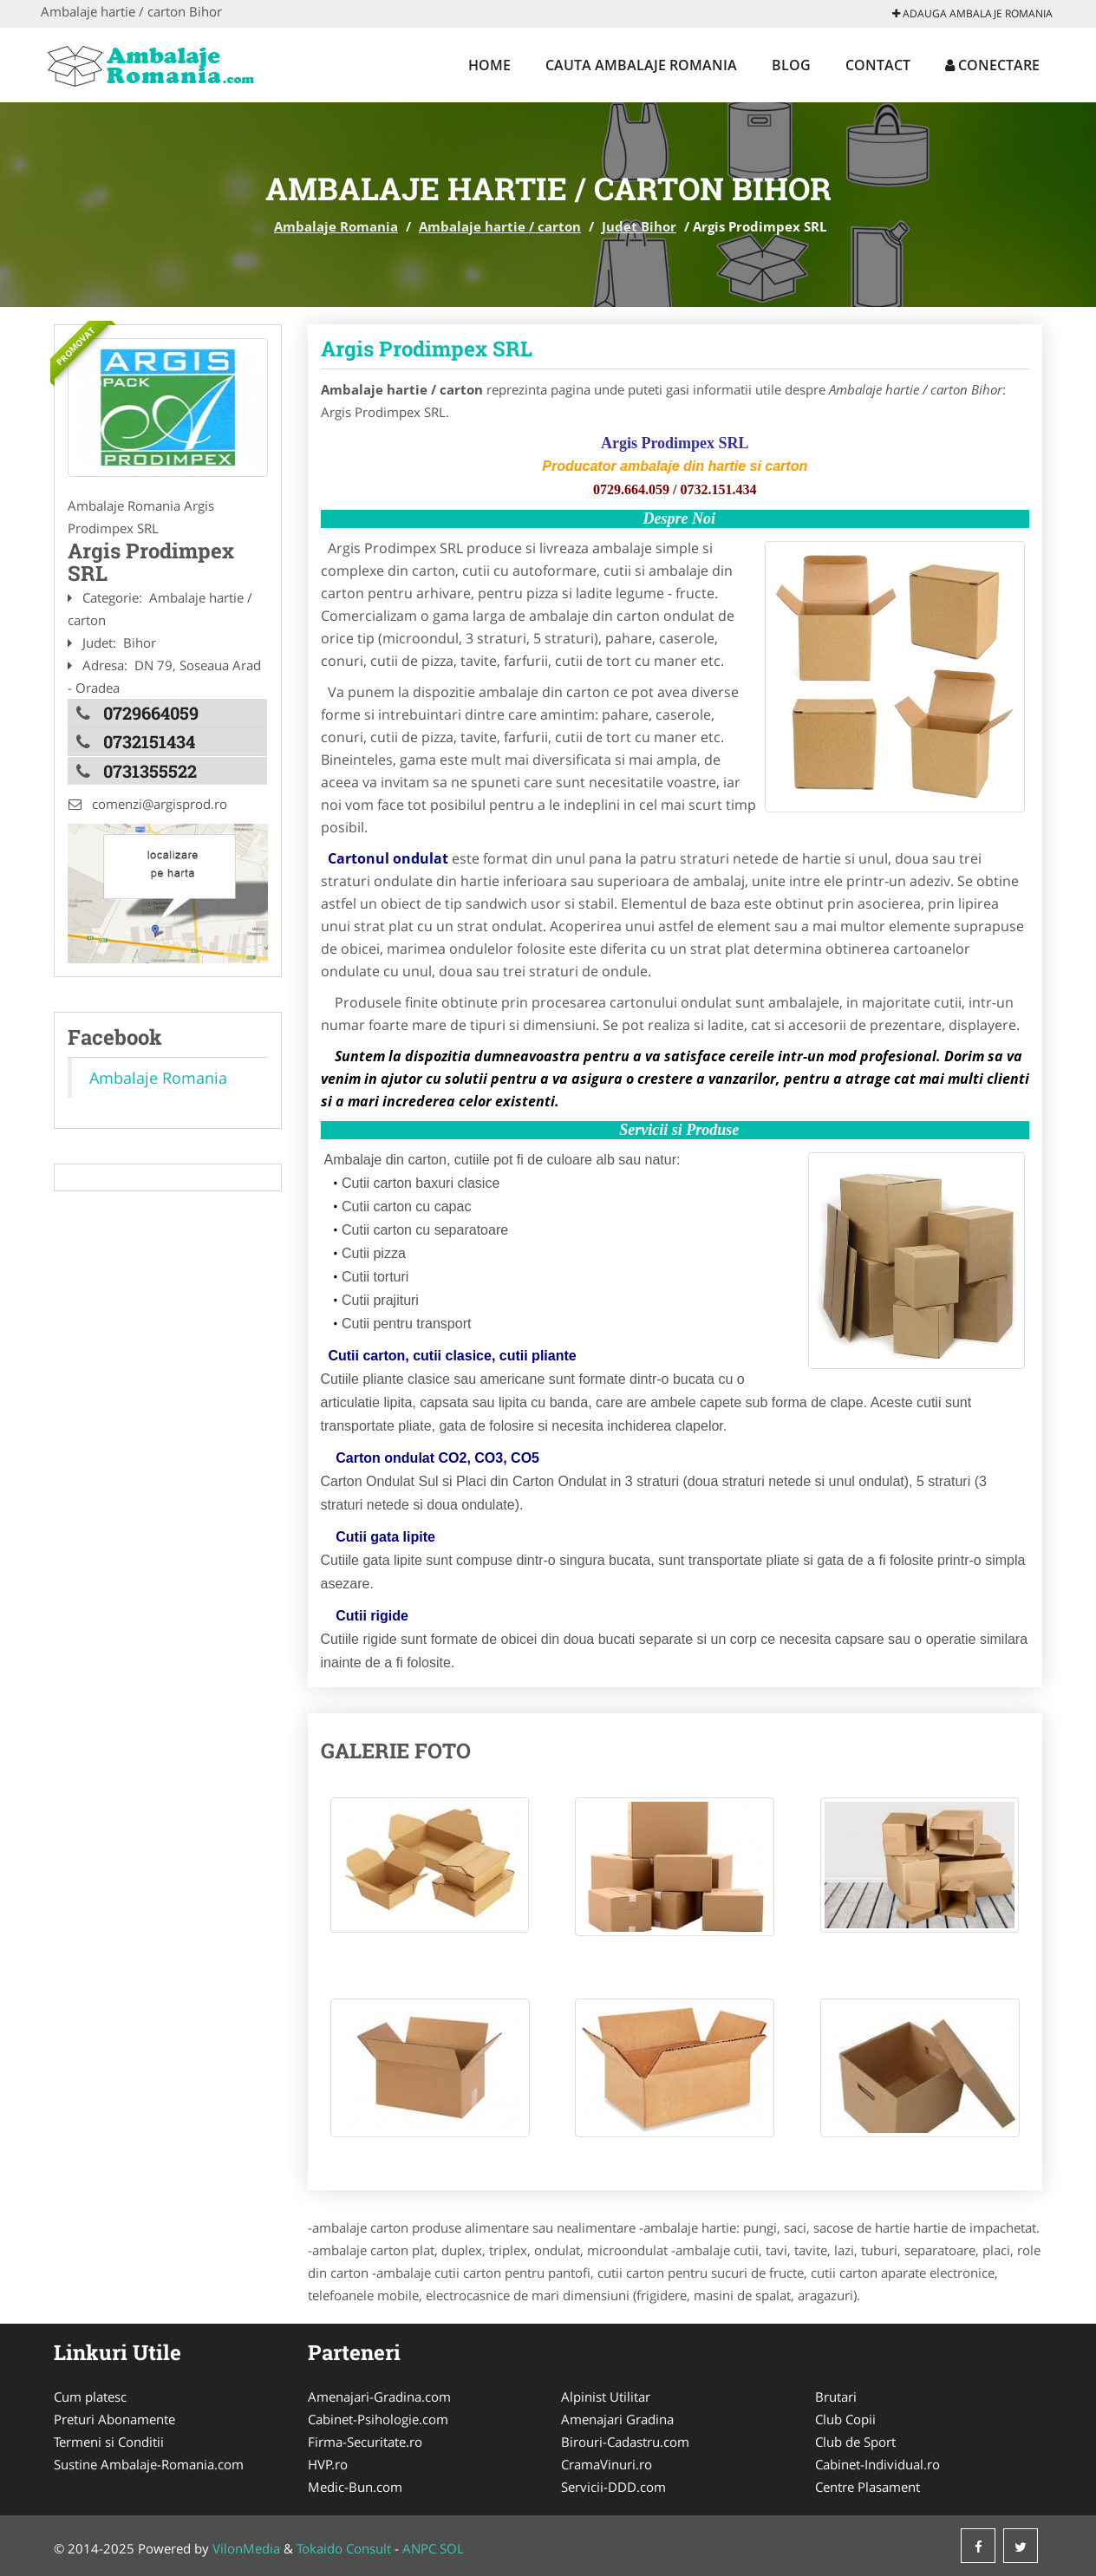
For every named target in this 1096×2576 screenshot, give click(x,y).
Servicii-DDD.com (613, 2486)
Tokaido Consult (344, 2548)
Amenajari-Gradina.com (379, 2396)
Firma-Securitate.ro (365, 2441)
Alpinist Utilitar (605, 2396)
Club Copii (845, 2419)
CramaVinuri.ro (606, 2464)
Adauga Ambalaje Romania (972, 13)
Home (489, 65)
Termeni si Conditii (109, 2441)
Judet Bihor (639, 226)
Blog (791, 65)
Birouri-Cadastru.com (625, 2441)
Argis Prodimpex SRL (426, 348)
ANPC (419, 2548)
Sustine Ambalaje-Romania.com (149, 2464)
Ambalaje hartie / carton (500, 226)
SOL (452, 2548)
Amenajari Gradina (617, 2419)
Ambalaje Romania (336, 226)
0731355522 (150, 770)
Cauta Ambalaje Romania (641, 65)
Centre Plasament (867, 2486)
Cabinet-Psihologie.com (378, 2419)
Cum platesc (90, 2396)
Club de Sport (855, 2441)
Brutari (836, 2396)
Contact (877, 65)
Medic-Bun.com (355, 2486)
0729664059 (151, 712)
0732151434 (149, 741)
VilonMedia (246, 2548)
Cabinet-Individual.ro (877, 2464)
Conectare (992, 65)
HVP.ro (328, 2464)
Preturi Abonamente (114, 2419)
